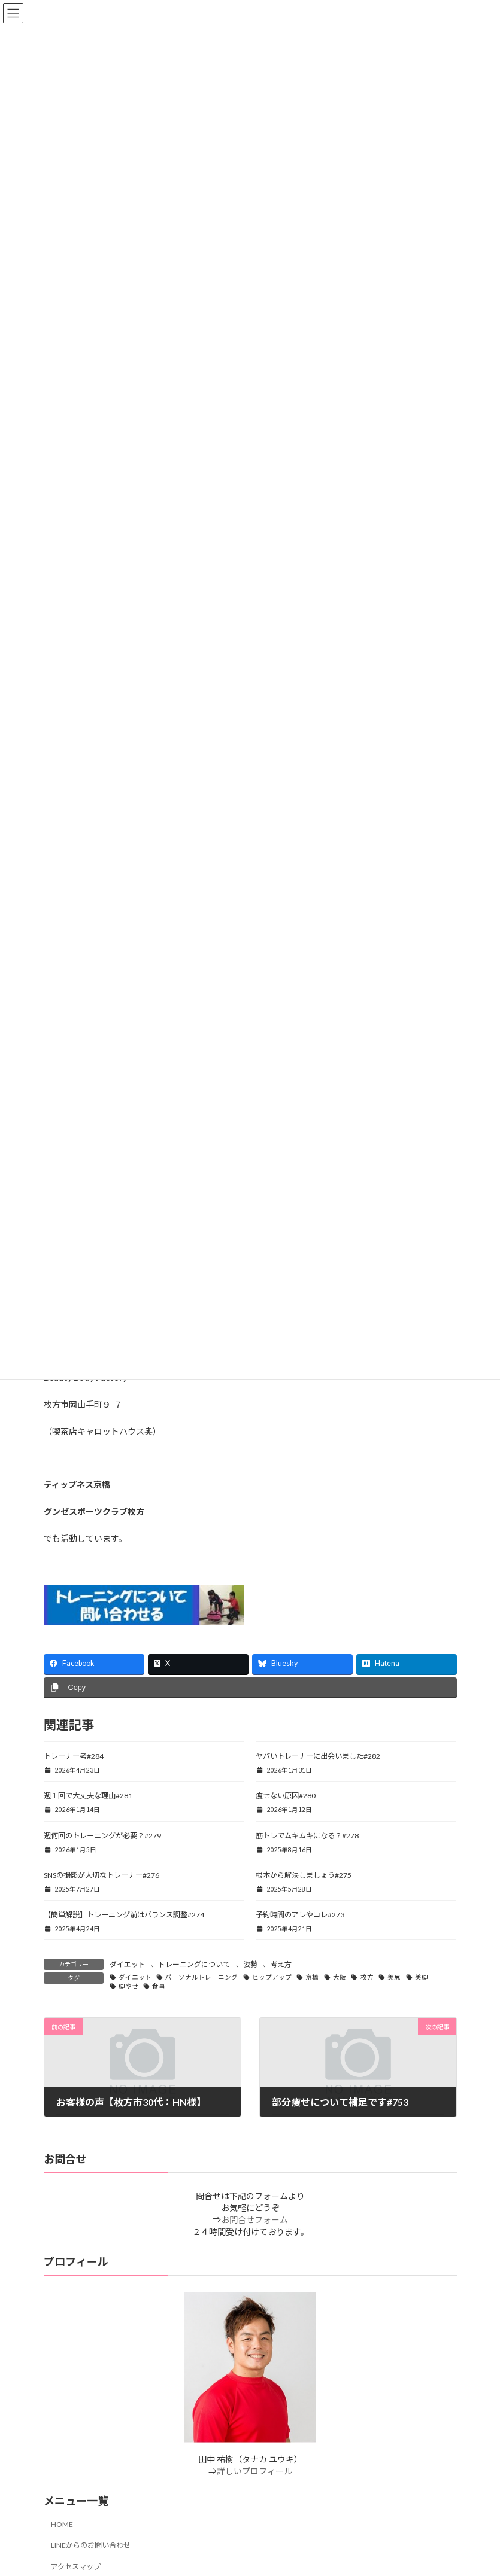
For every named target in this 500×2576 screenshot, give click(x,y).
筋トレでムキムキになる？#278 (307, 1835)
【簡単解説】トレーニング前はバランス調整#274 (124, 1914)
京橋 (312, 1977)
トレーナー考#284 (74, 1756)
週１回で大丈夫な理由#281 (88, 1795)
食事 (158, 1986)
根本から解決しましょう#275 (303, 1875)
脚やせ (128, 1986)
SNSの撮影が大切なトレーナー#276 (101, 1875)
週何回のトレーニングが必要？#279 (102, 1835)
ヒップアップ (272, 1977)
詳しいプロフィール (254, 2471)
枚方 (367, 1977)
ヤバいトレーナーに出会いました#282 (318, 1756)
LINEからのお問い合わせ (91, 2545)
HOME (62, 2524)
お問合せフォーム (254, 2220)
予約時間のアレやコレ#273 (300, 1914)
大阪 (339, 1977)
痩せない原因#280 (286, 1795)
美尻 (394, 1977)
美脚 (421, 1977)
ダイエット (128, 1964)
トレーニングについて (194, 1964)
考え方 (281, 1964)
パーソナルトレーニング (201, 1977)
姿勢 (250, 1964)
